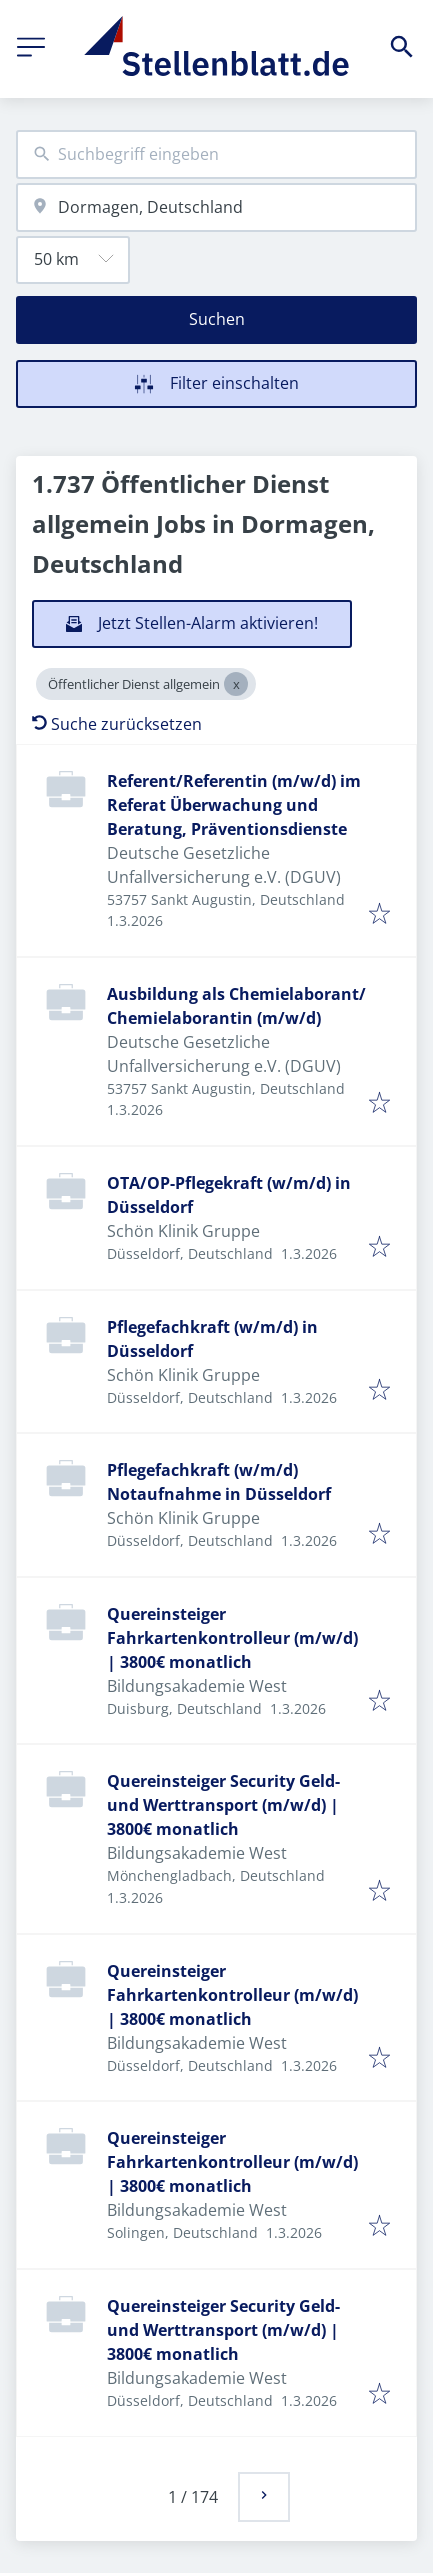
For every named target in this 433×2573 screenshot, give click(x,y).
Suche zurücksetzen (117, 724)
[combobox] (216, 154)
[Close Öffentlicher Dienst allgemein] (236, 684)
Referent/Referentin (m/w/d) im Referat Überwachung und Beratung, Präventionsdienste (234, 805)
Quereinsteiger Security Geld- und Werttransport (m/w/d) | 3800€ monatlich (223, 1805)
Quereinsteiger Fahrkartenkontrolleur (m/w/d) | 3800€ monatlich (232, 1638)
